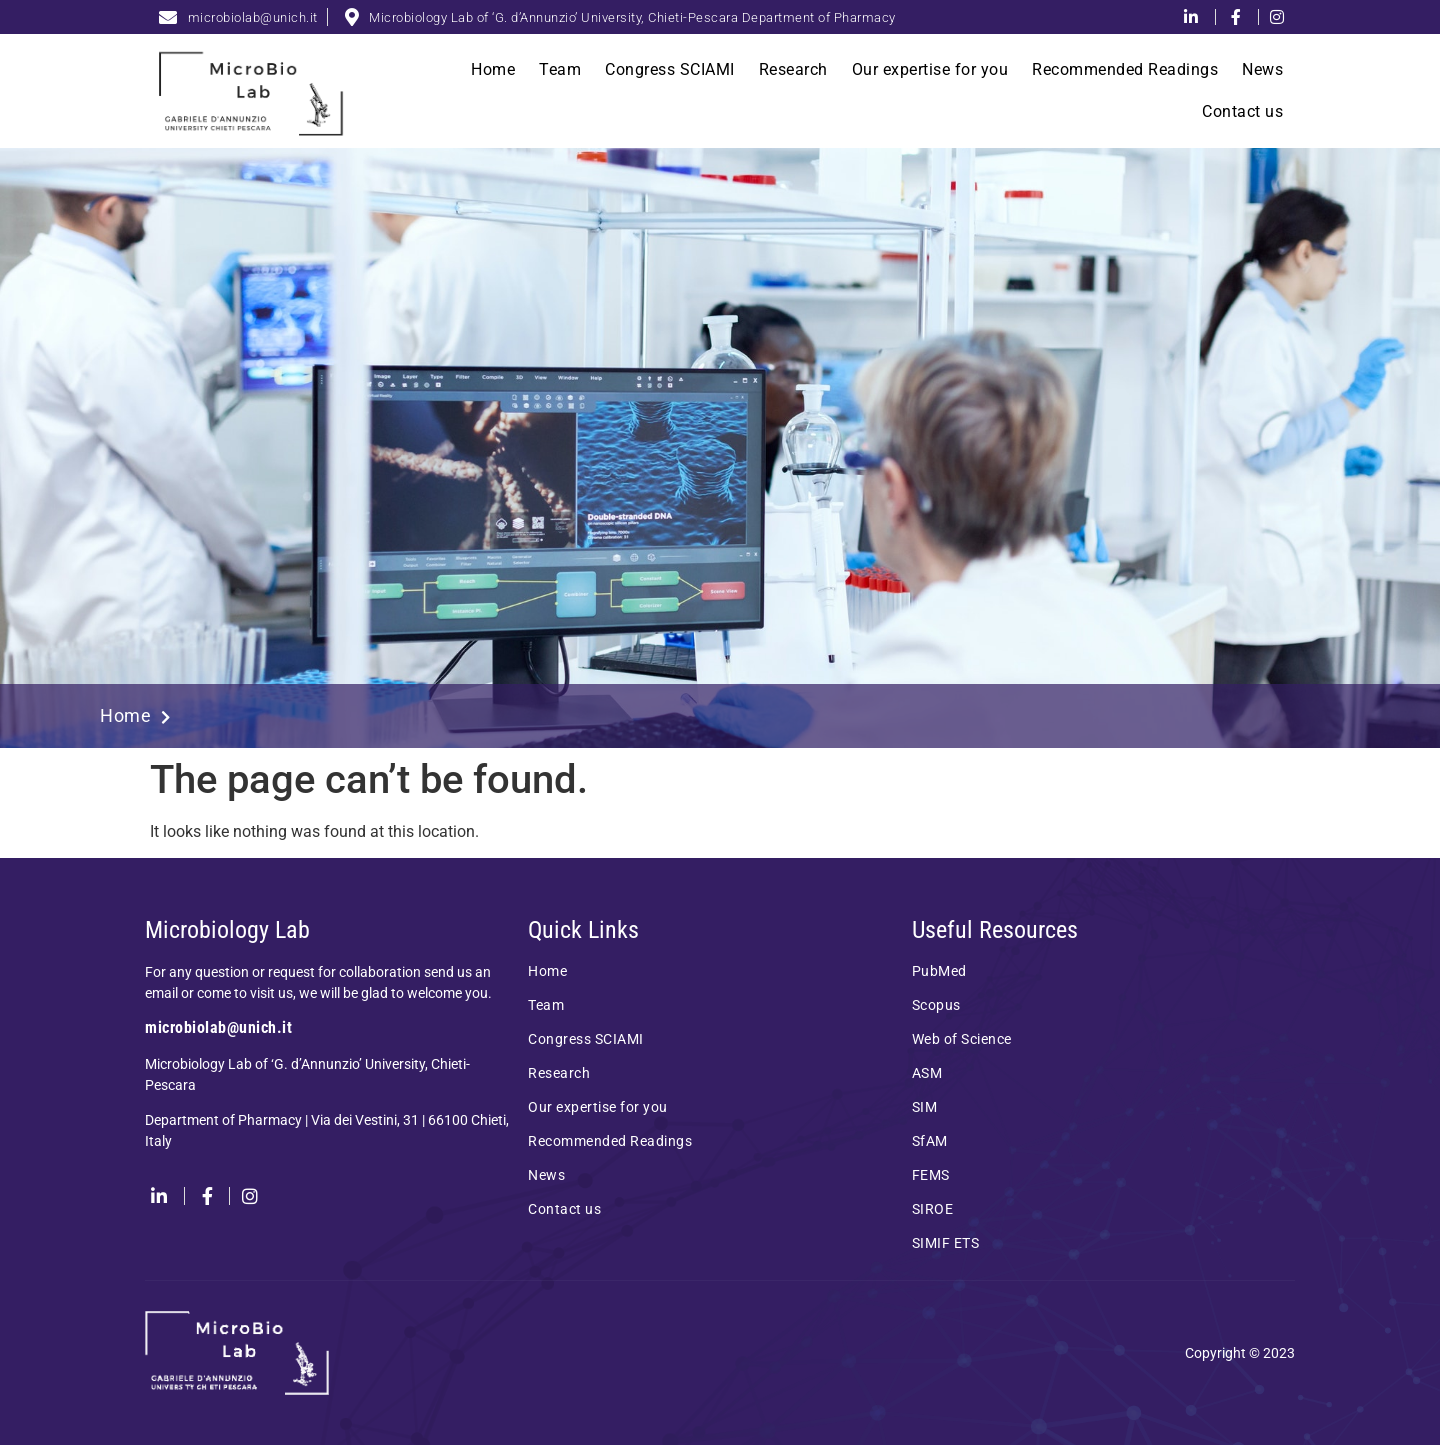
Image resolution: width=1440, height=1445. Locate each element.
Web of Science (962, 1039)
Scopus (936, 1005)
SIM (925, 1107)
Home (493, 69)
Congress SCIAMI (670, 69)
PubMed (939, 971)
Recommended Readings (1125, 69)
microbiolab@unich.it (218, 1027)
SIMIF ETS (946, 1243)
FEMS (931, 1175)
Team (560, 69)
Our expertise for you (930, 69)
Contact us (1242, 111)
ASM (927, 1073)
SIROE (933, 1209)
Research (793, 69)
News (1262, 69)
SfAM (930, 1141)
